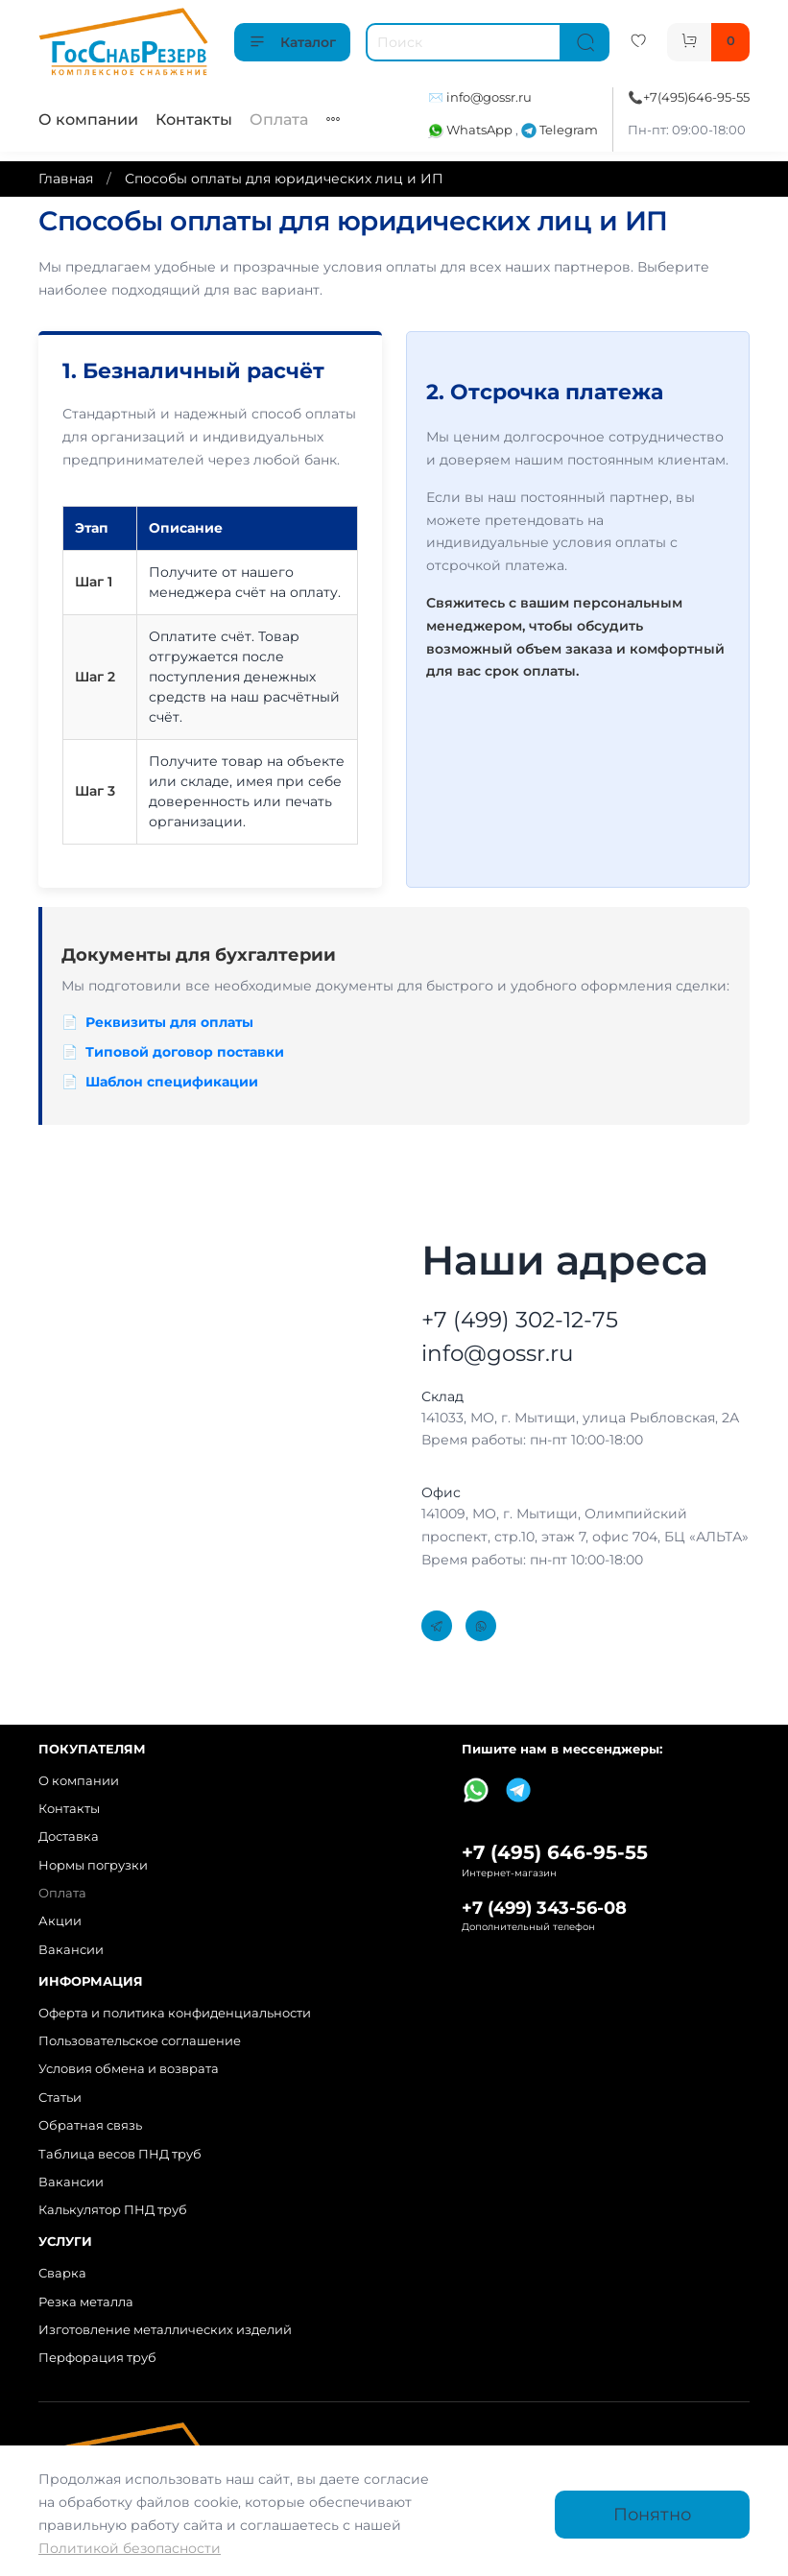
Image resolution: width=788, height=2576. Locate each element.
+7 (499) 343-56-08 (544, 1907)
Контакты (193, 119)
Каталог (292, 42)
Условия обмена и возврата (128, 2069)
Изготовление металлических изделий (165, 2330)
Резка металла (85, 2302)
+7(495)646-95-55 (696, 97)
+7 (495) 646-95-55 (555, 1852)
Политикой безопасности (129, 2548)
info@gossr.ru (489, 97)
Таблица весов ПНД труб (120, 2154)
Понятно (652, 2514)
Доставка (68, 1836)
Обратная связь (90, 2125)
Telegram (559, 130)
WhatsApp (471, 130)
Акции (60, 1921)
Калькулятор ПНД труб (112, 2210)
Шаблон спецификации (171, 1081)
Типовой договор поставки (184, 1052)
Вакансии (71, 1950)
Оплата (279, 119)
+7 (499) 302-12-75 (519, 1319)
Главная (65, 178)
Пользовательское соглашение (139, 2041)
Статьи (60, 2097)
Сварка (62, 2273)
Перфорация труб (97, 2357)
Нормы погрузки (93, 1865)
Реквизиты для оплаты (169, 1022)
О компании (88, 119)
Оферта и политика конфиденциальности (174, 2013)
